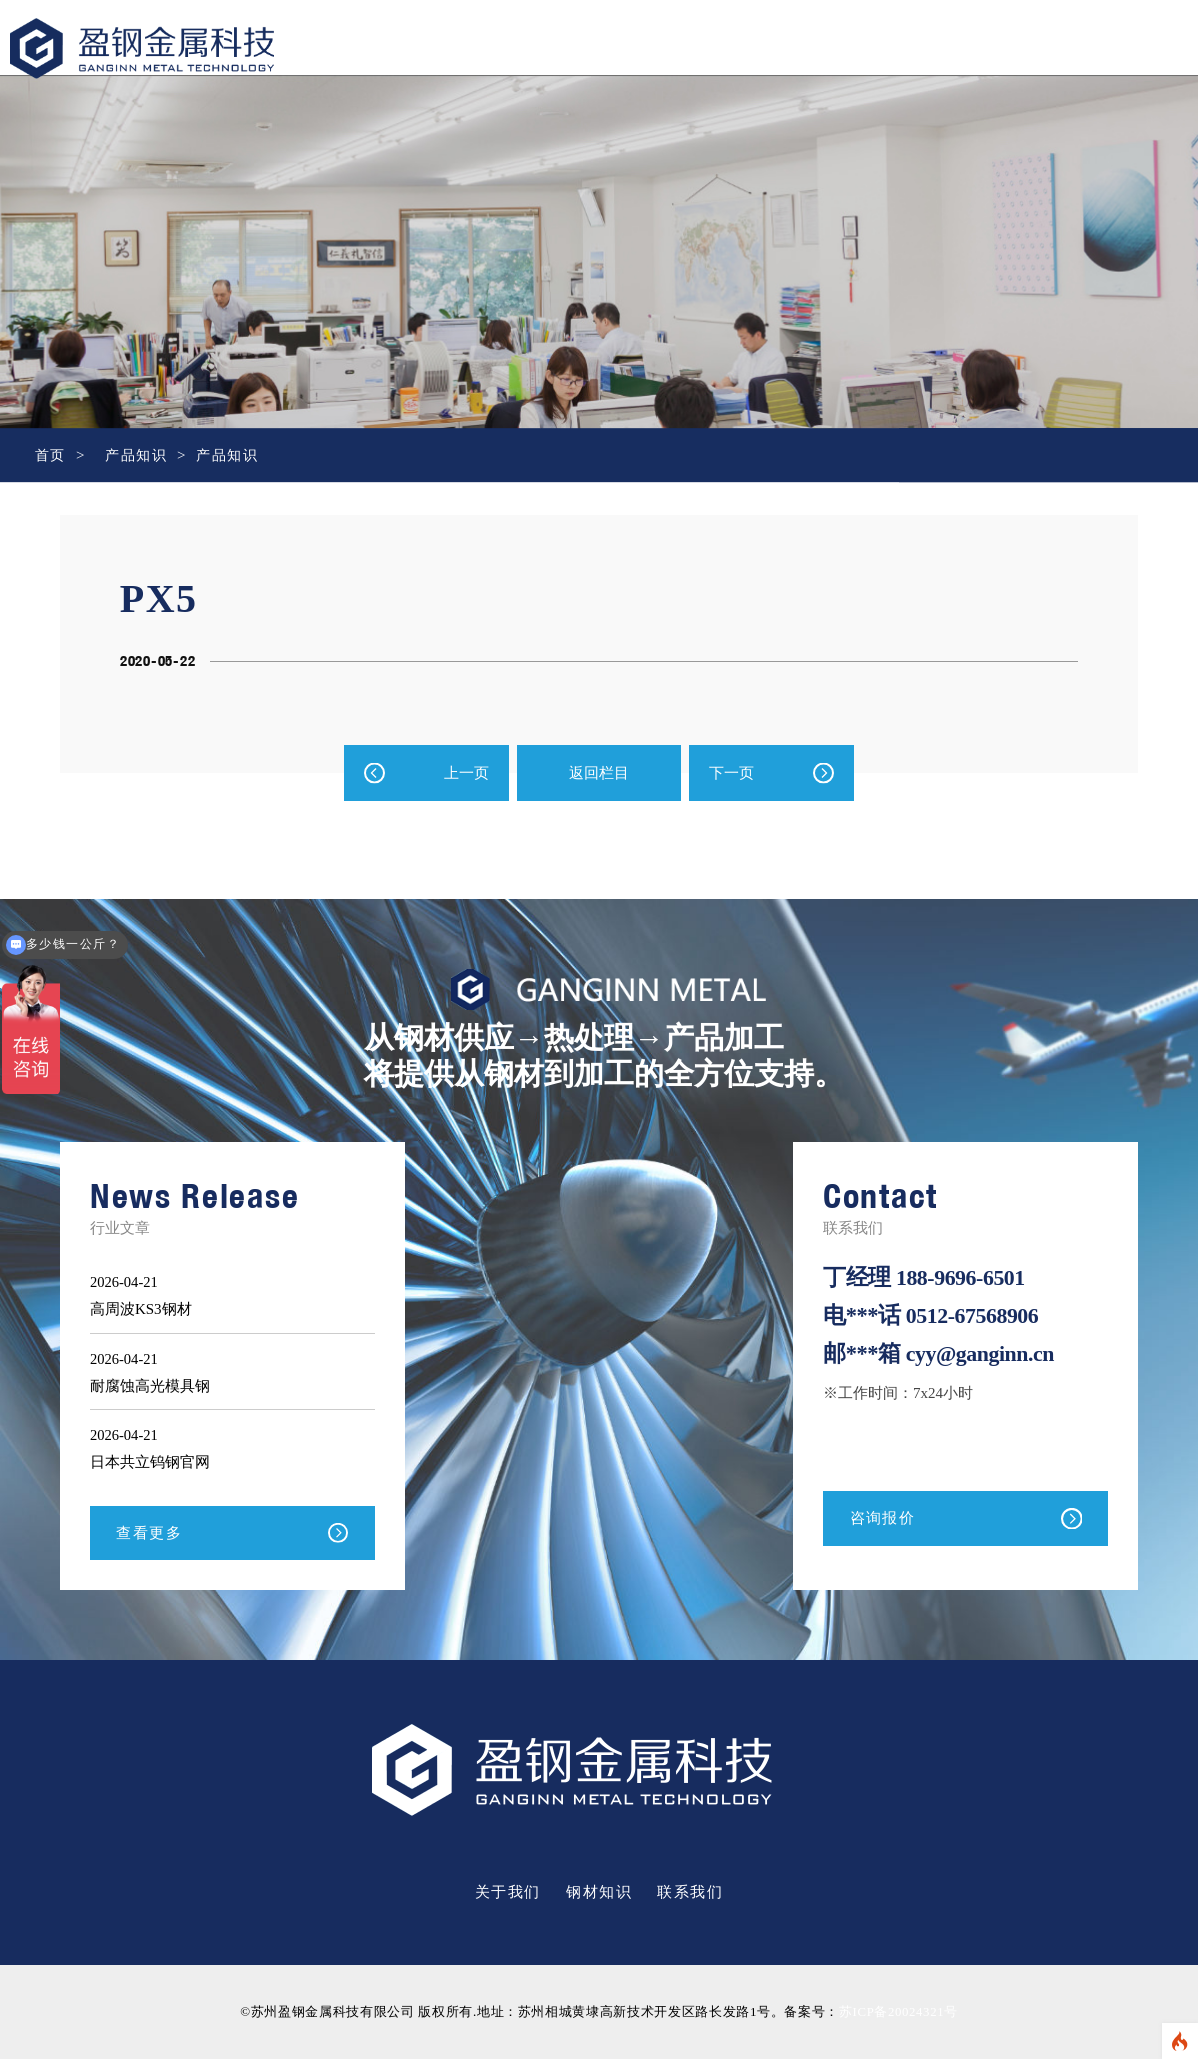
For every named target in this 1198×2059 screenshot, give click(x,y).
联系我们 (690, 1893)
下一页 (731, 773)
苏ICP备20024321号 (898, 2012)
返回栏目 (599, 773)
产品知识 (140, 455)
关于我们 (508, 1893)
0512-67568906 (974, 1315)
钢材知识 (599, 1893)
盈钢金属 (142, 66)
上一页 (466, 773)
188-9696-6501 (962, 1277)
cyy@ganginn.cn (982, 1352)
